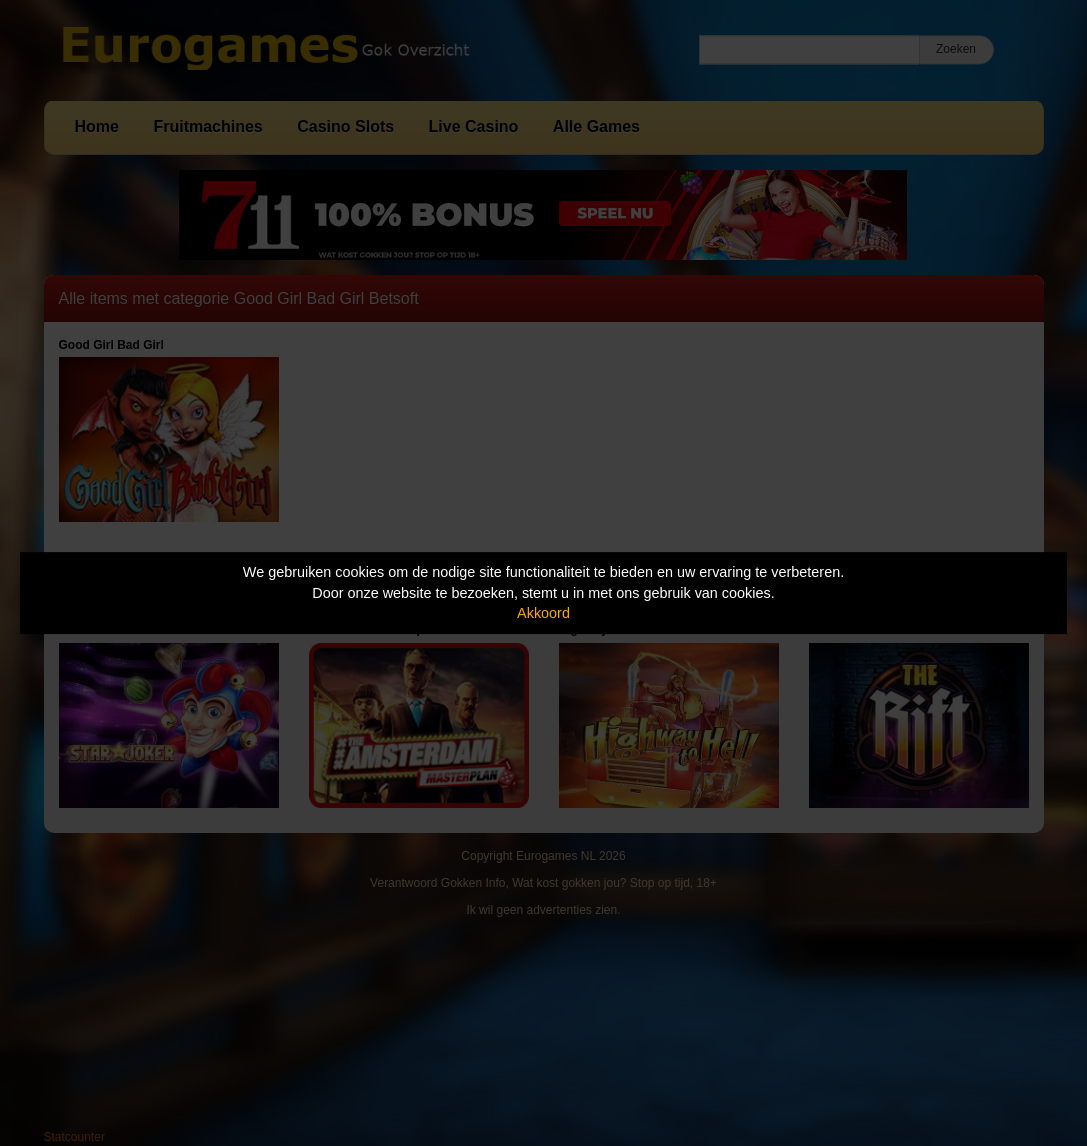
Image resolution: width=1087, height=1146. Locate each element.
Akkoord (543, 613)
